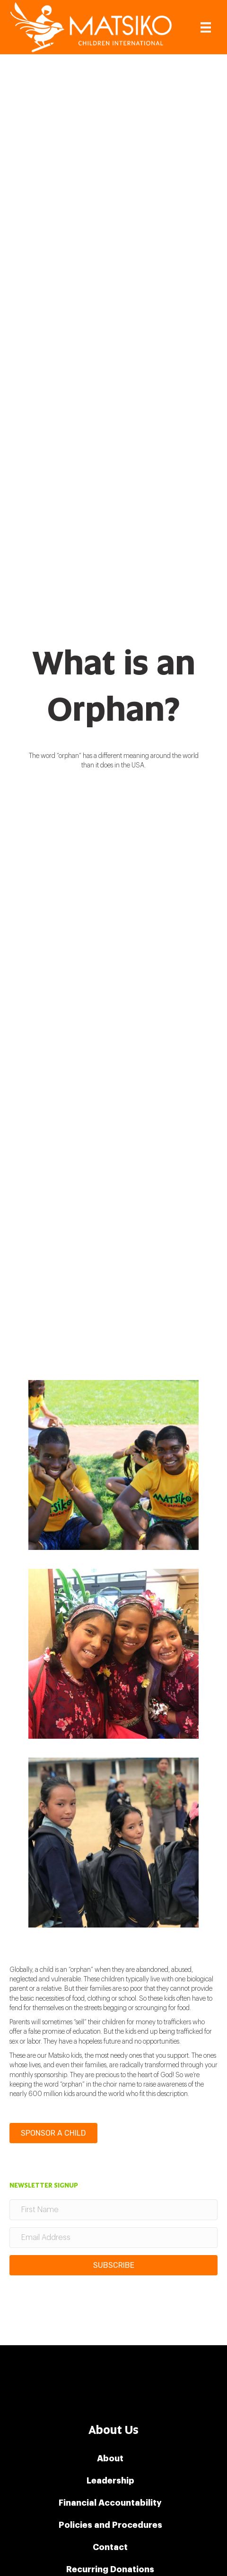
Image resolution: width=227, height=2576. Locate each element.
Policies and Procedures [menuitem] (110, 2525)
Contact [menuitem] (110, 2547)
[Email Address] (113, 2237)
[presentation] (81, 2300)
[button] (113, 2265)
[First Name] (113, 2209)
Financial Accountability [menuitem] (110, 2503)
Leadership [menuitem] (110, 2480)
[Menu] (205, 27)
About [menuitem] (110, 2458)
